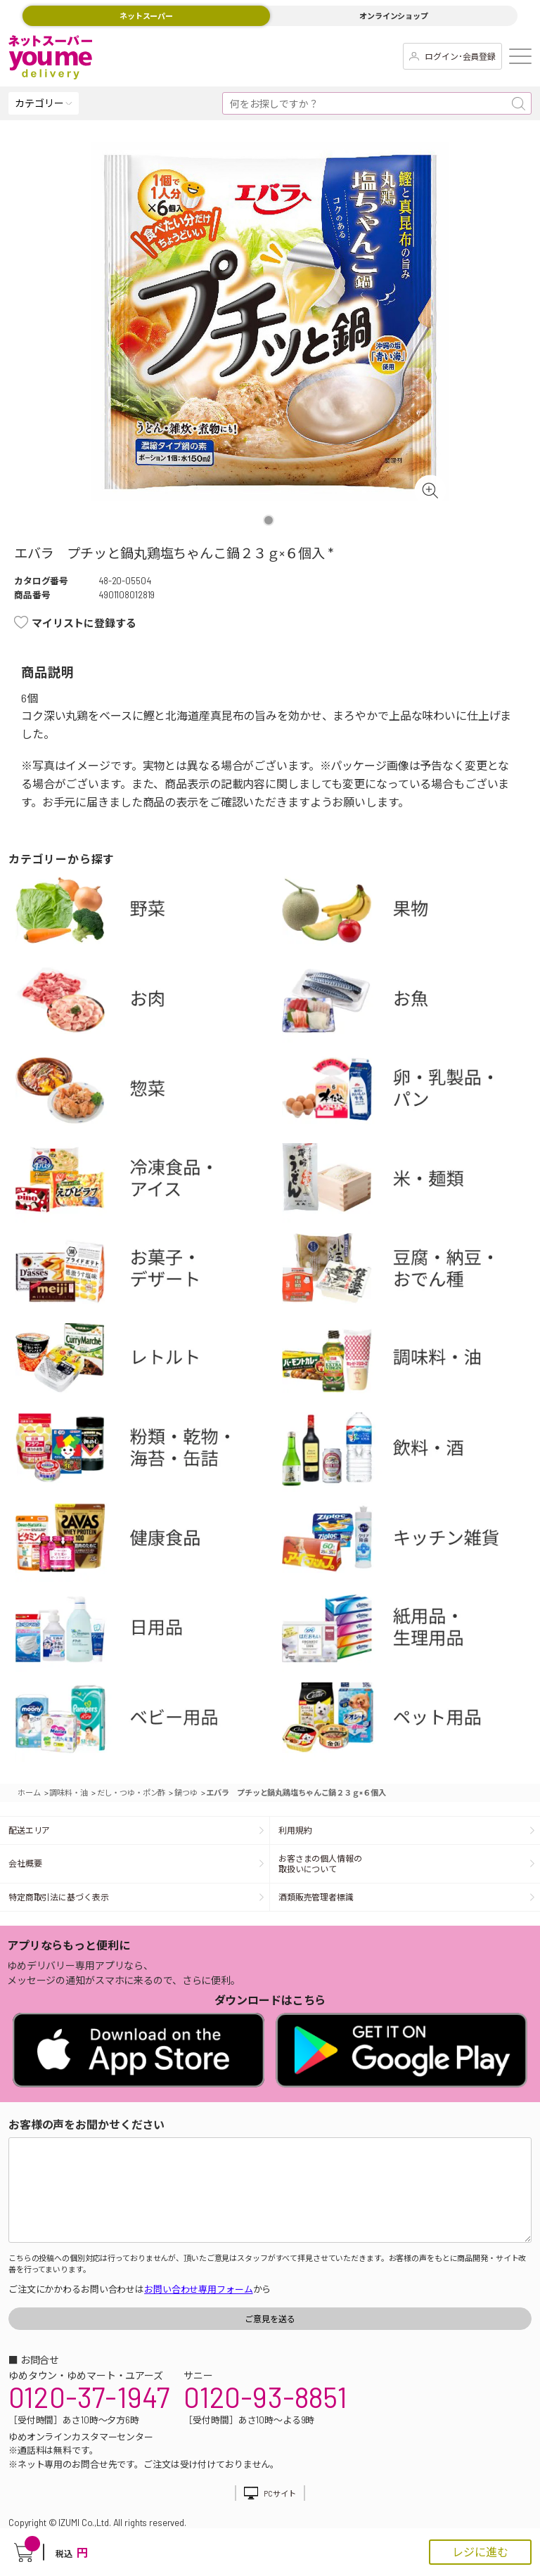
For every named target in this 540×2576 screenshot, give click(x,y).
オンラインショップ (393, 15)
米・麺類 (410, 1183)
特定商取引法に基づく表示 (58, 1897)
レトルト (143, 1363)
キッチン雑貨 (410, 1542)
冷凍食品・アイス (143, 1183)
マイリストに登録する (84, 623)
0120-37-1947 (88, 2397)
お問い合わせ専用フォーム (198, 2289)
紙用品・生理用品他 (410, 1632)
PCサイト (279, 2493)
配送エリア (29, 1830)
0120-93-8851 (265, 2397)
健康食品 (143, 1542)
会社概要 (25, 1863)
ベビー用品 (143, 1722)
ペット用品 (410, 1722)
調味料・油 (410, 1363)
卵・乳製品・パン (410, 1093)
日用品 (143, 1632)
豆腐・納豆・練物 (410, 1273)
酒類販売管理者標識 (316, 1897)
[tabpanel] (270, 321)
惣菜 (143, 1093)
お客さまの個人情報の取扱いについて (320, 1863)
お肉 (143, 1003)
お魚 (410, 1003)
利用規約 (295, 1830)
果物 (410, 913)
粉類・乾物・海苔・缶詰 (143, 1452)
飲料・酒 (410, 1452)
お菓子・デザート (143, 1273)
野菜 (143, 913)
